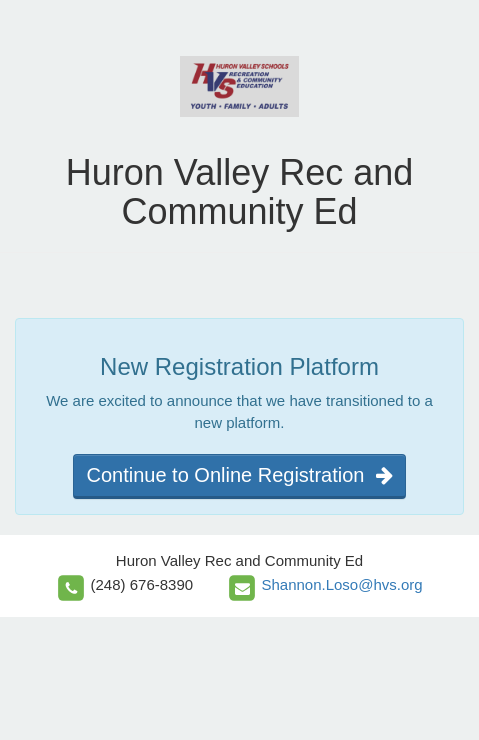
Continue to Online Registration (239, 475)
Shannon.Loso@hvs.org (341, 584)
